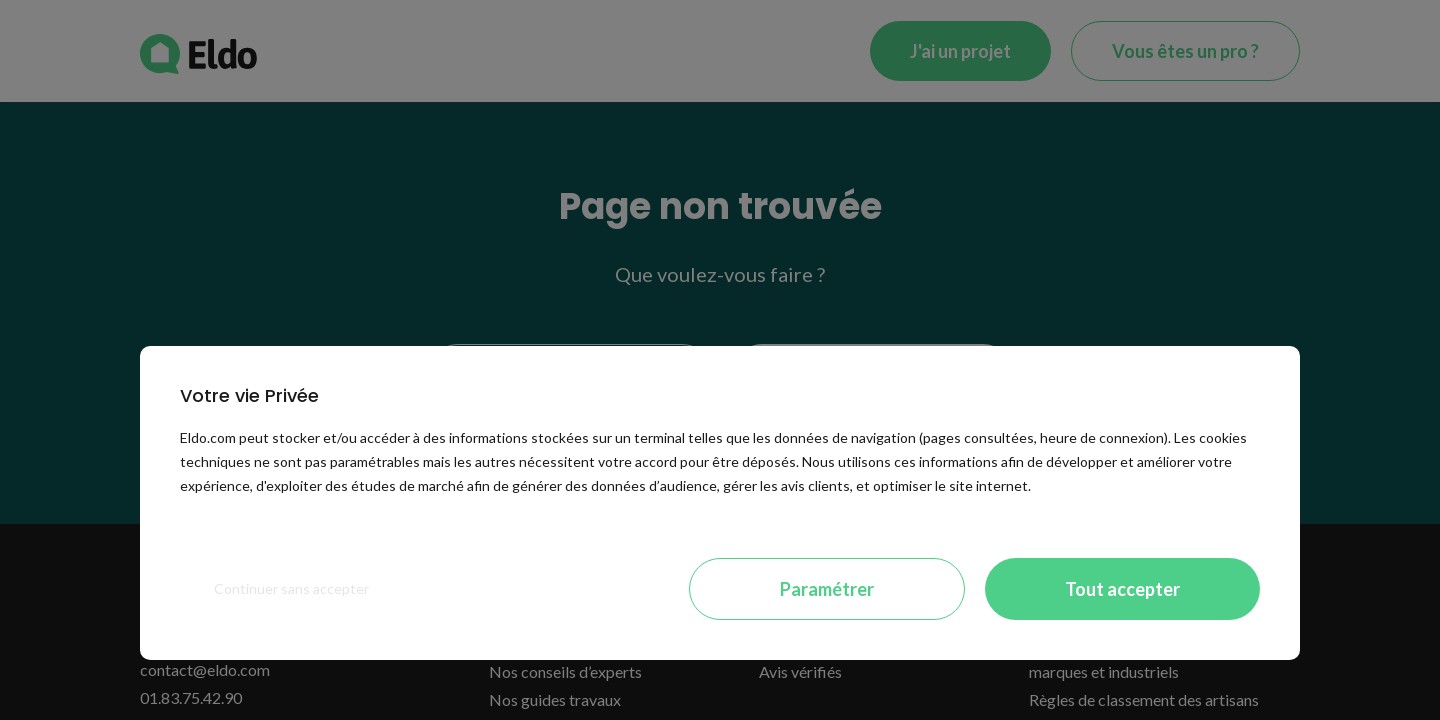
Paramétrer (827, 589)
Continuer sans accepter (291, 588)
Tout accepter (1122, 589)
